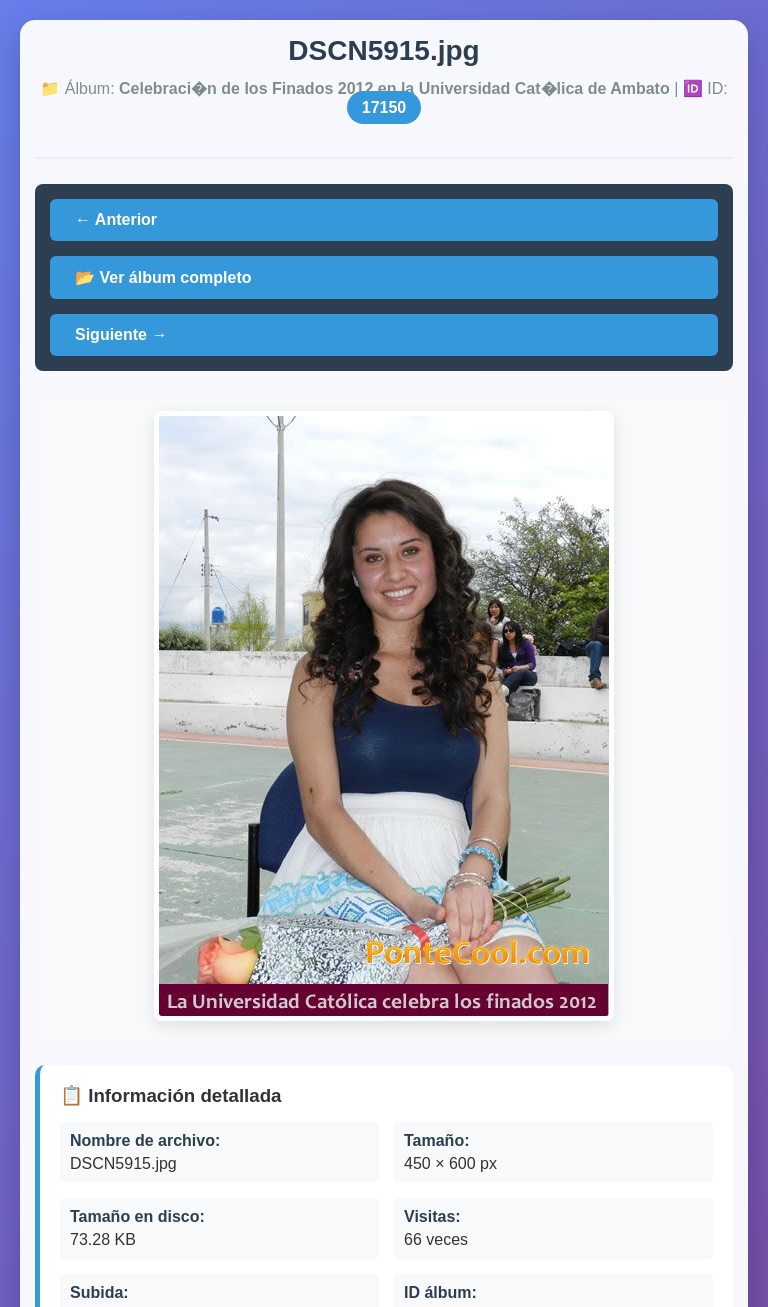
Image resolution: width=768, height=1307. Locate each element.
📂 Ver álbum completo (163, 277)
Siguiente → (121, 334)
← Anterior (116, 219)
